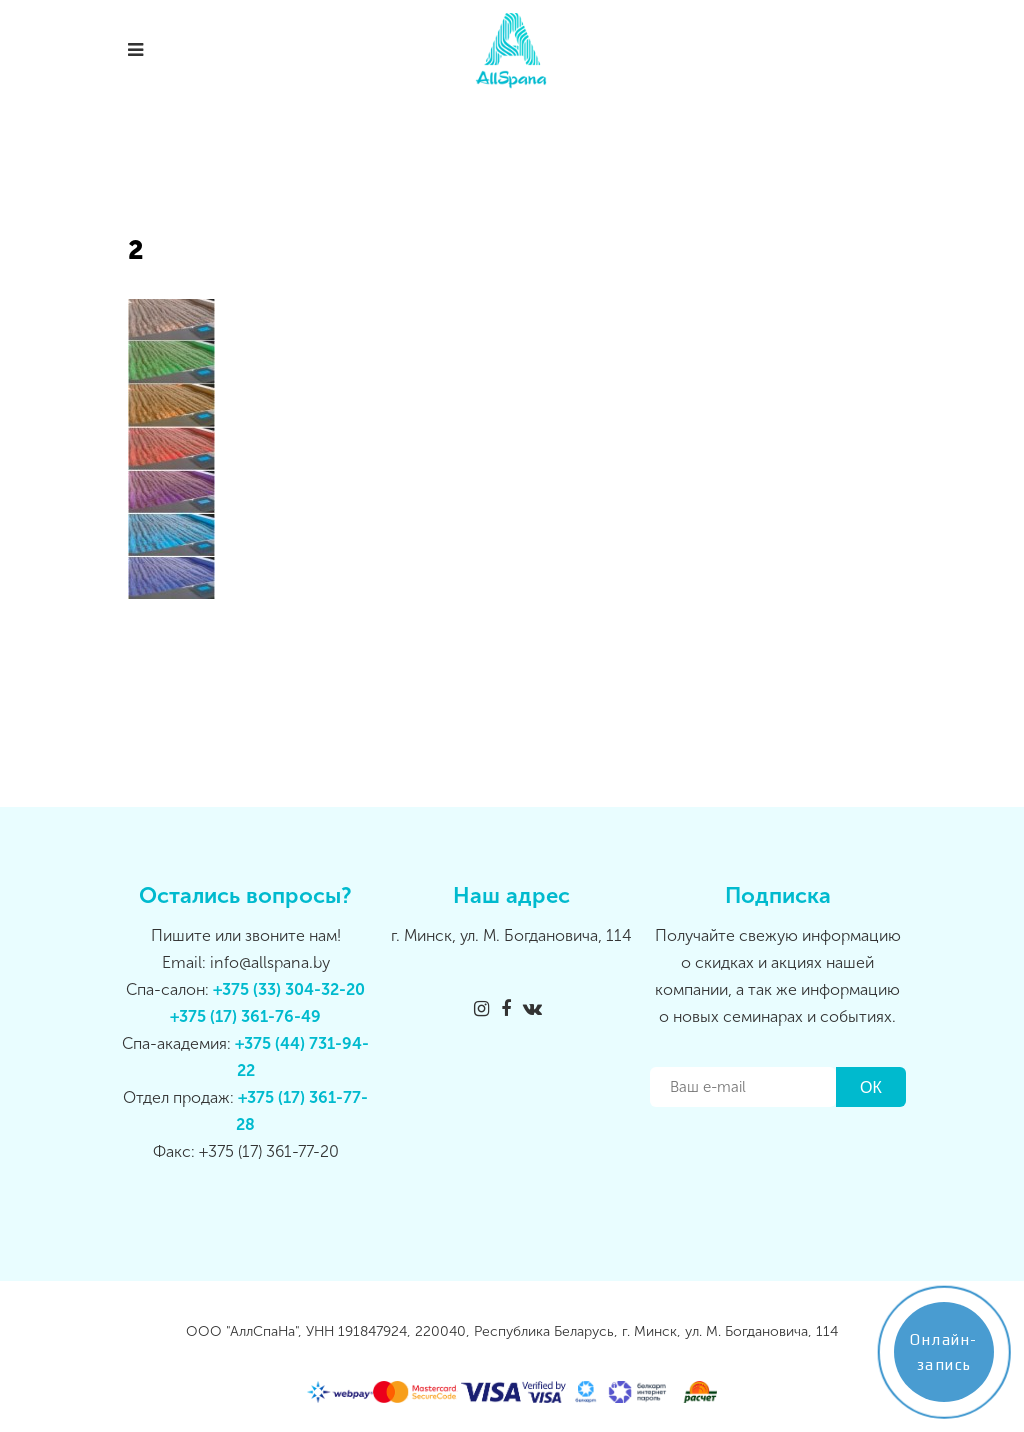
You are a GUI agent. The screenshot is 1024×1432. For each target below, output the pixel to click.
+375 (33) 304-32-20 (289, 989)
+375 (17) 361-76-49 (245, 1016)
